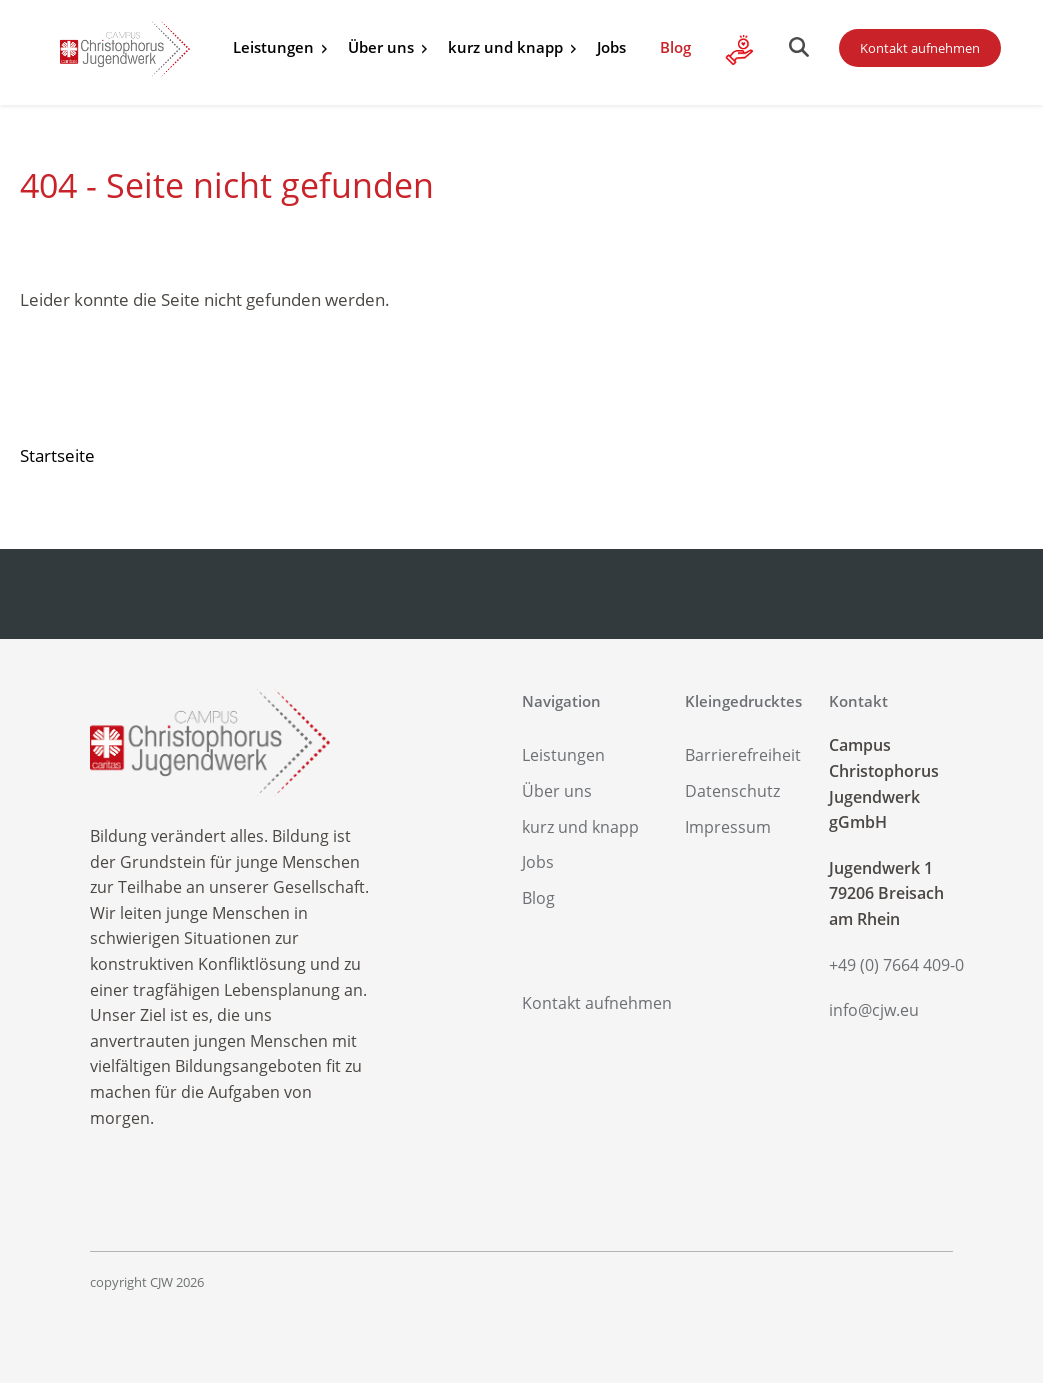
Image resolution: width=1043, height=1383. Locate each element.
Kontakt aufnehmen (920, 48)
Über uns (381, 47)
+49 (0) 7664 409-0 (891, 965)
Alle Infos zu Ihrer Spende (740, 50)
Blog (675, 47)
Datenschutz (732, 791)
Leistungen (273, 47)
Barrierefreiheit (743, 755)
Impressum (728, 827)
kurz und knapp (505, 47)
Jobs (611, 47)
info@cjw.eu (874, 1010)
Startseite (57, 455)
